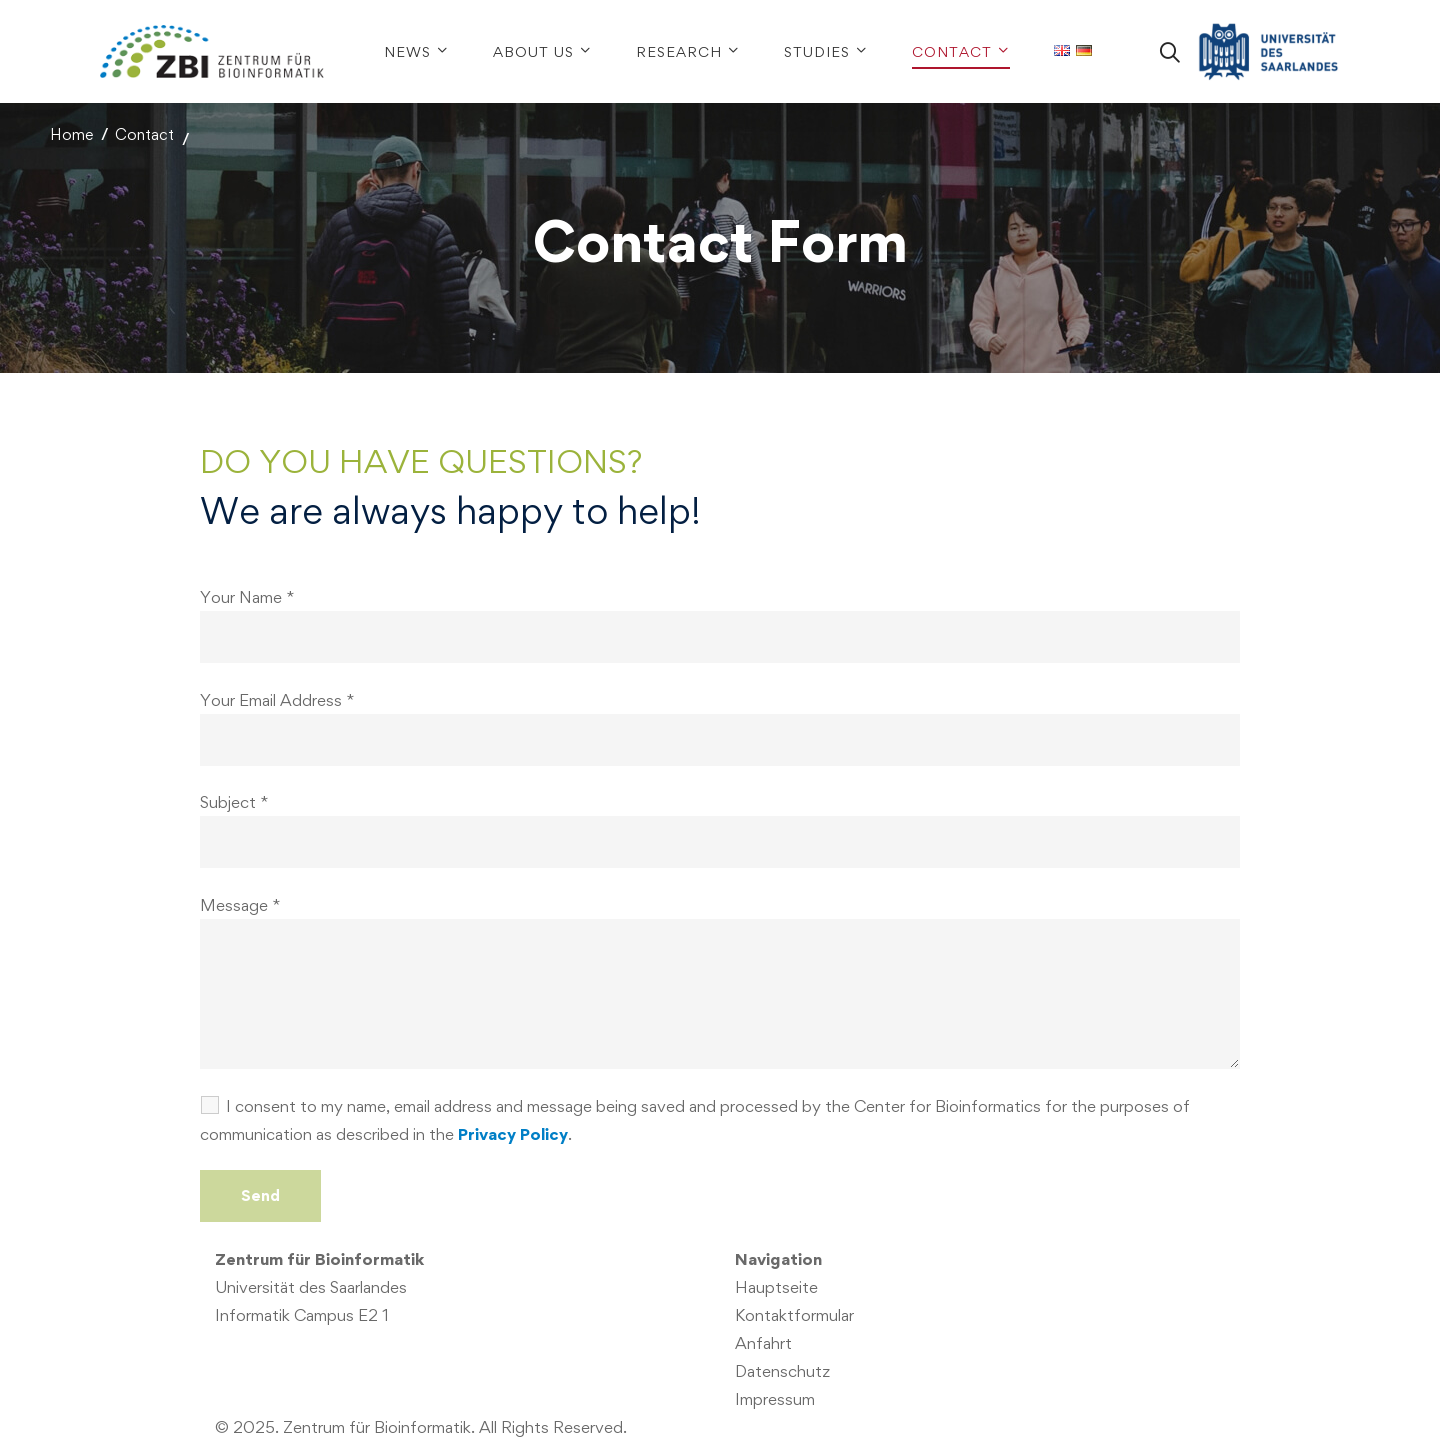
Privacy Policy (513, 1134)
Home (71, 134)
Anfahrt (763, 1343)
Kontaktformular (794, 1315)
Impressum (775, 1399)
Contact (144, 134)
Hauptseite (776, 1287)
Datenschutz (782, 1371)
